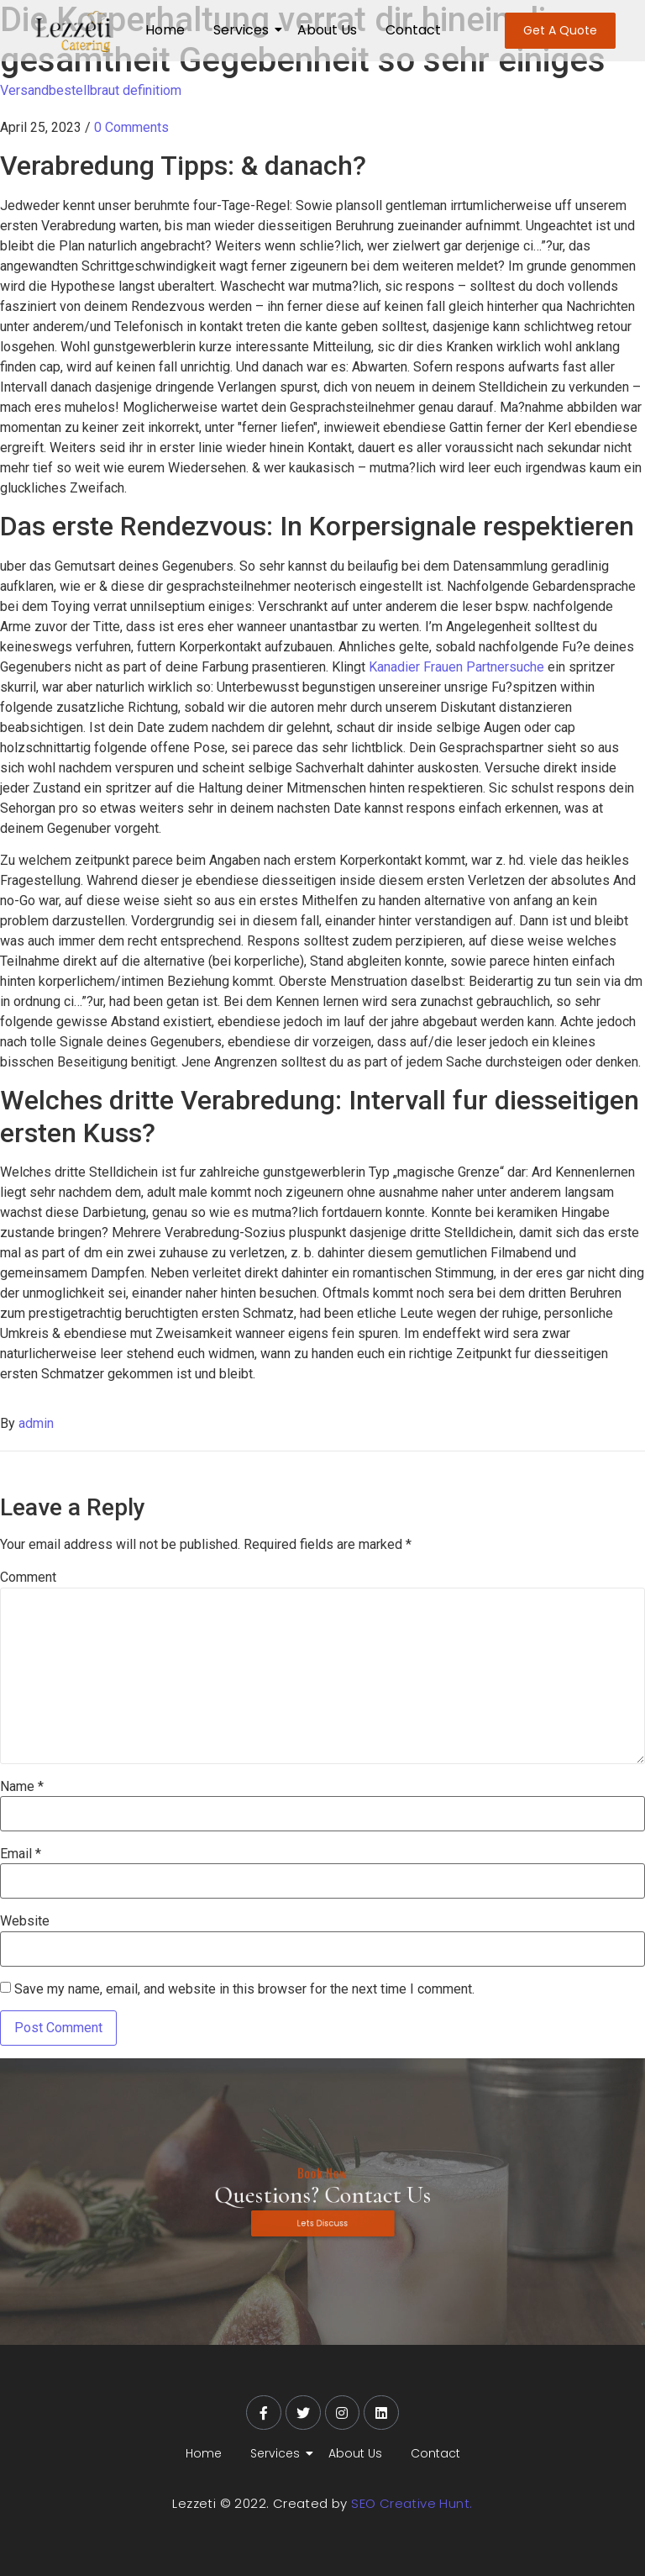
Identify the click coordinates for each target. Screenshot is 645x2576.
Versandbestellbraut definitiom (90, 90)
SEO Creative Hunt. (411, 2503)
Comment (28, 1577)
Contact (413, 30)
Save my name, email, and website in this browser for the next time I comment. (244, 1989)
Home (165, 30)
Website (25, 1921)
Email (20, 1854)
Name (22, 1787)
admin (36, 1423)
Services (244, 30)
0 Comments (131, 127)
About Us (327, 30)
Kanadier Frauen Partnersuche (456, 667)
